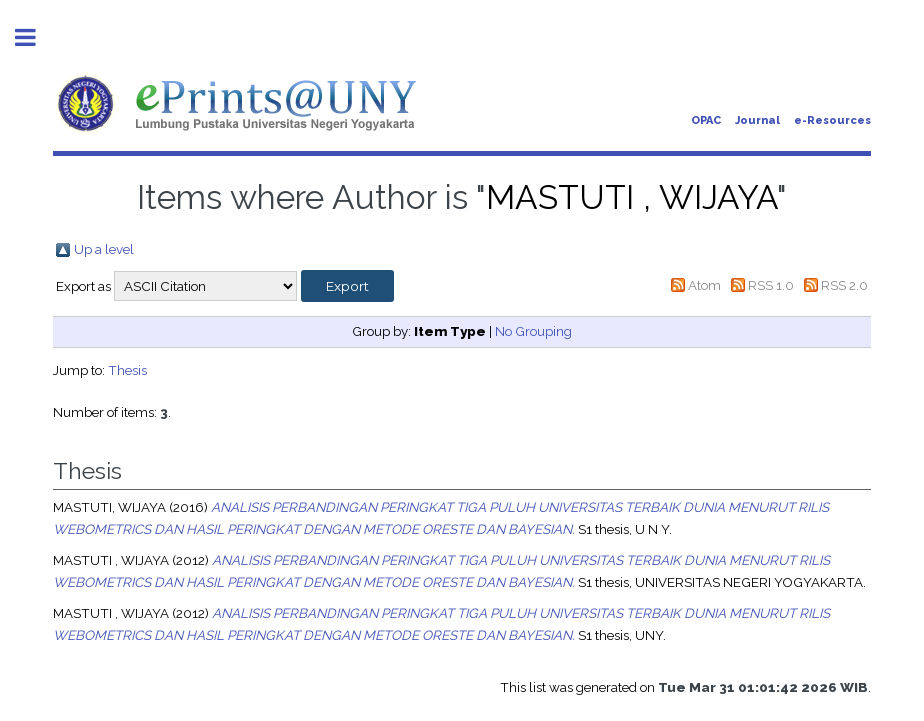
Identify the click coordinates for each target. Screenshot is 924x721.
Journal (757, 120)
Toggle (36, 37)
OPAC (706, 120)
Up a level (104, 249)
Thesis (127, 370)
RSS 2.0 (844, 285)
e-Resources (832, 120)
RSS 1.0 (771, 285)
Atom (704, 285)
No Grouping (533, 331)
